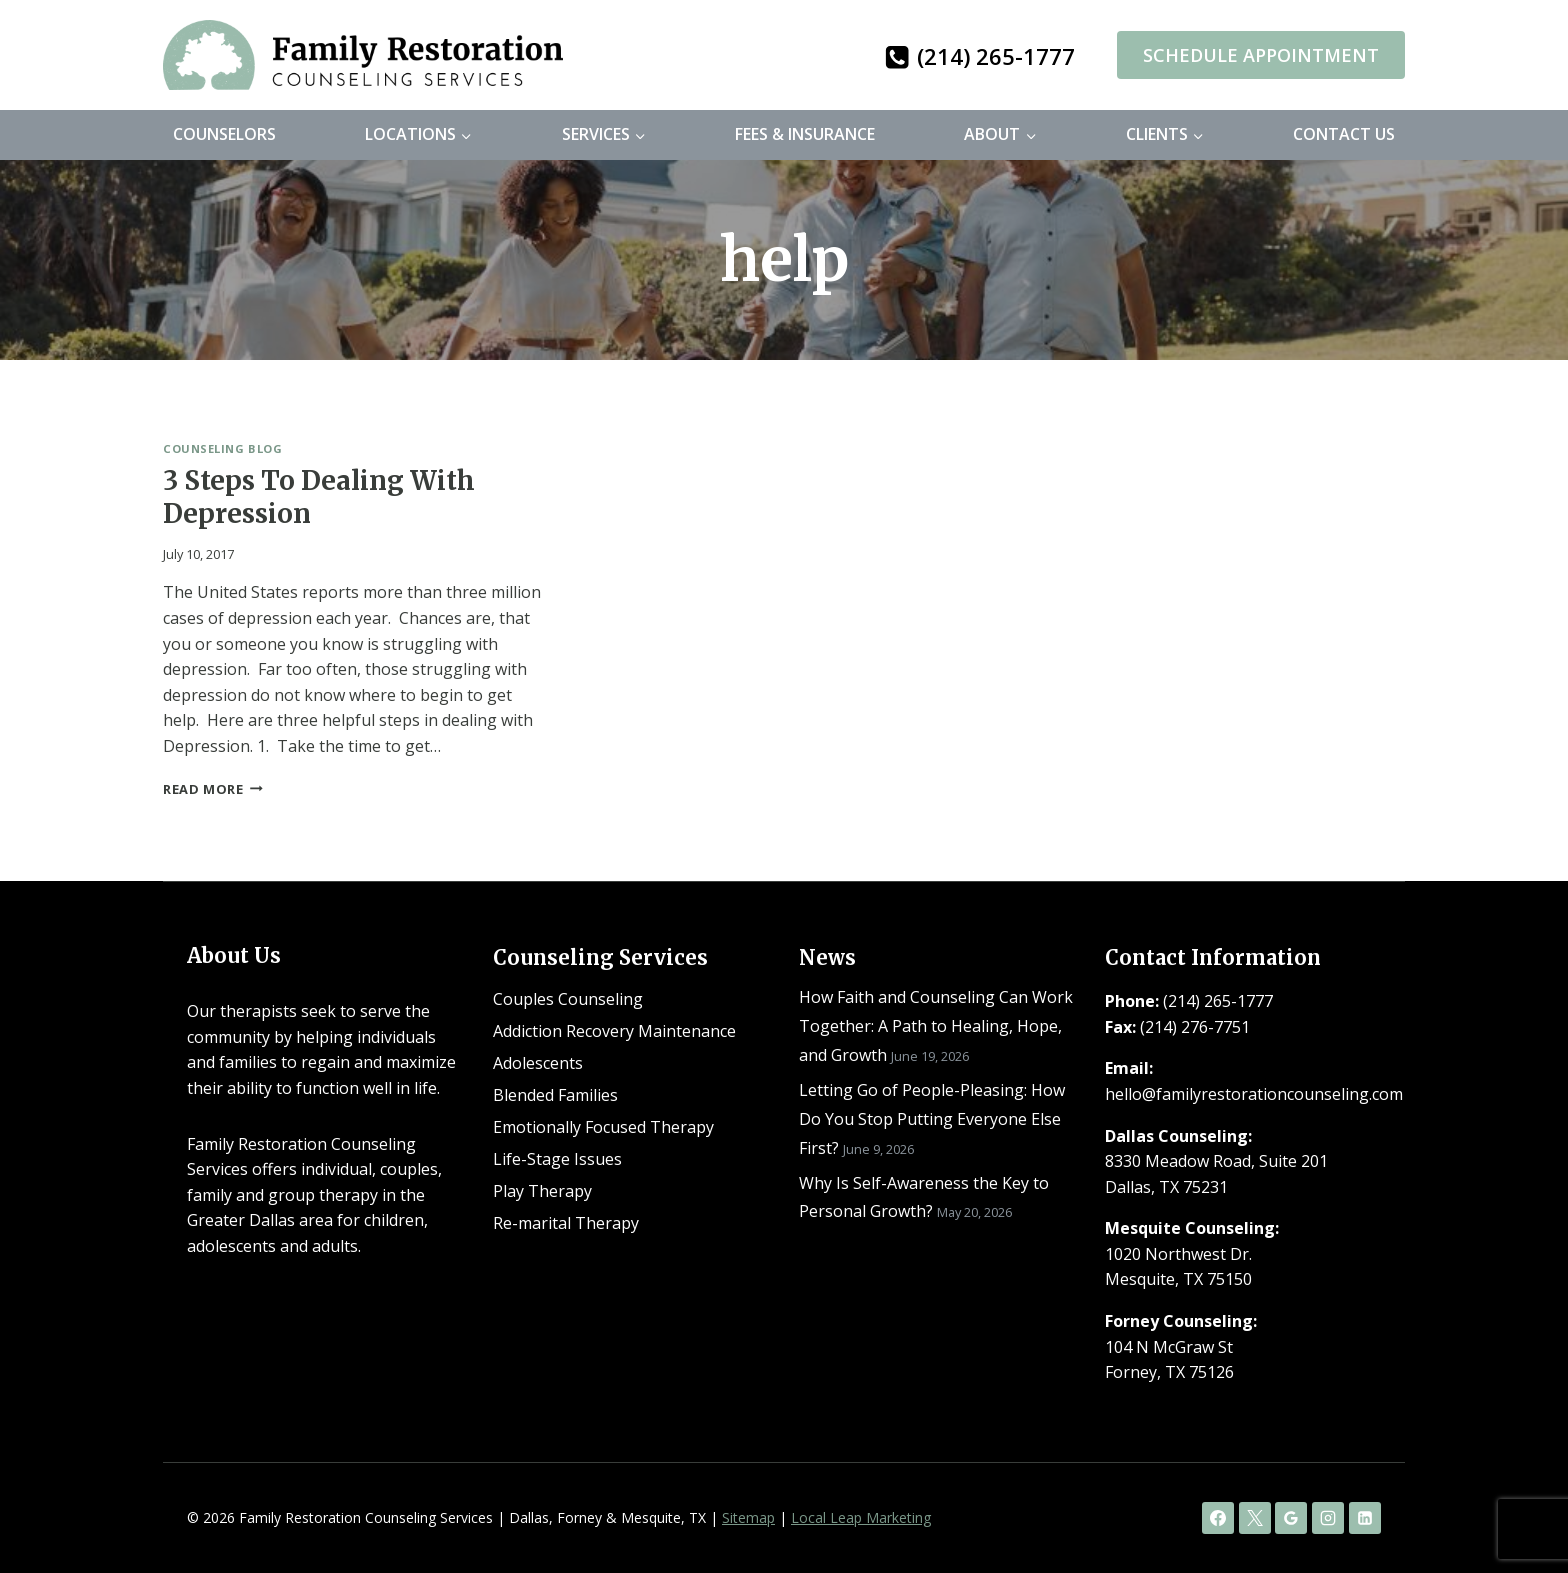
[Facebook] (1218, 1518)
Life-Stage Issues (557, 1159)
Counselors (224, 134)
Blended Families (555, 1095)
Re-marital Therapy (566, 1223)
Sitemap (748, 1517)
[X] (1255, 1518)
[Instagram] (1328, 1518)
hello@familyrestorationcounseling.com (1254, 1094)
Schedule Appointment (1261, 55)
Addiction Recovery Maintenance (614, 1031)
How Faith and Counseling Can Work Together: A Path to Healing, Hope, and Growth (936, 1026)
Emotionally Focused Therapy (603, 1127)
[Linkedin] (1365, 1518)
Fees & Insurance (805, 134)
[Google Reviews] (1291, 1518)
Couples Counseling (568, 999)
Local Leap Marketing (861, 1517)
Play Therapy (542, 1191)
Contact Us (1344, 134)
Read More (213, 789)
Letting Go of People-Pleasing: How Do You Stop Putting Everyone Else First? (932, 1119)
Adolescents (538, 1063)
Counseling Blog (222, 448)
